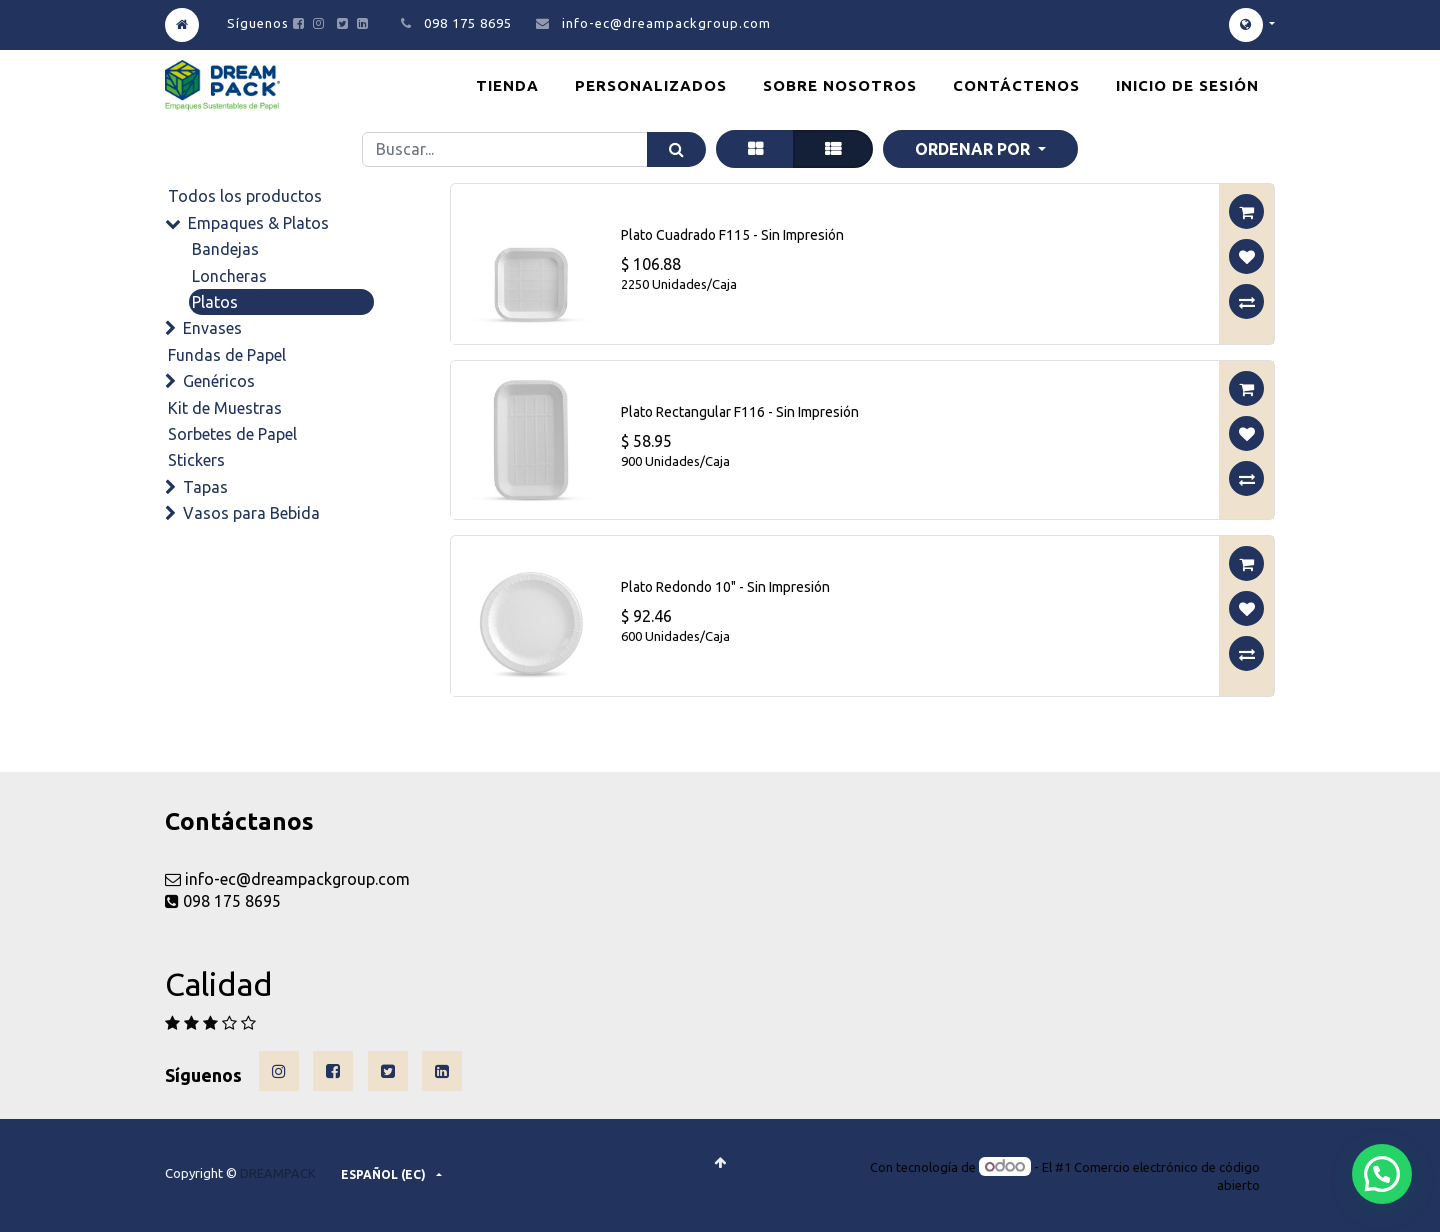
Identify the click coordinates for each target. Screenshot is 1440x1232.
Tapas (205, 487)
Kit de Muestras (225, 408)
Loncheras (229, 276)
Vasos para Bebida (251, 513)
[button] (980, 149)
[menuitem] (507, 85)
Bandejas (225, 249)
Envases (212, 328)
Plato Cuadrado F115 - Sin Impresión (732, 235)
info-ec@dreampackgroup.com (666, 23)
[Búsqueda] (676, 149)
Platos (215, 302)
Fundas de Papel (227, 355)
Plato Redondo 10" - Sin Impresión (725, 587)
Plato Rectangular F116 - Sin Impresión (740, 412)
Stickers (196, 460)
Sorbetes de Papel (232, 434)
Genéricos (219, 381)
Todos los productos (245, 196)
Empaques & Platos (258, 223)
